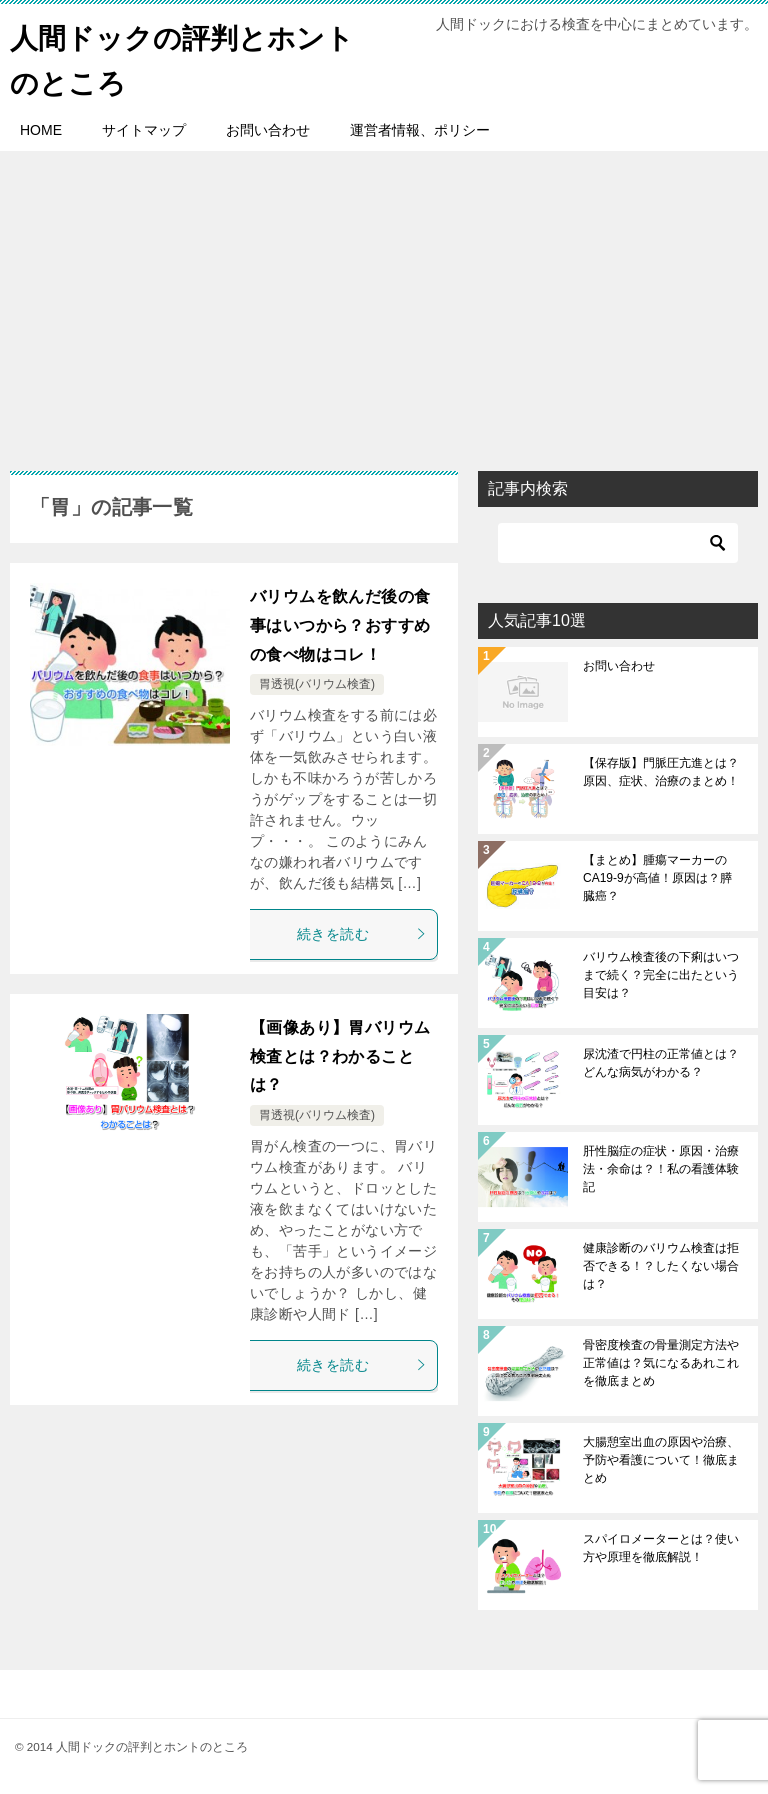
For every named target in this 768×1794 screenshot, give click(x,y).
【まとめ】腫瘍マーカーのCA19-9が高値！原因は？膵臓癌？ (657, 878)
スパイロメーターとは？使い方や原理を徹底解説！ (661, 1548)
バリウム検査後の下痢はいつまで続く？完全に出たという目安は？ (661, 975)
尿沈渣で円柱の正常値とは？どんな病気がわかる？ (661, 1063)
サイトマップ (144, 130)
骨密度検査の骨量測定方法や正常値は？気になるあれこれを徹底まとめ (661, 1363)
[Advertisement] (384, 301)
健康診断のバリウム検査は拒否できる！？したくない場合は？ (661, 1266)
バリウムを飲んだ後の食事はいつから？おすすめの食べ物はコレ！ (340, 625)
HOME (41, 130)
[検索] (618, 543)
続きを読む (362, 934)
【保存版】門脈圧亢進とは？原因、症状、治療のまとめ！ (661, 772)
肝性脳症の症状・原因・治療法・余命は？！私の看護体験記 (661, 1169)
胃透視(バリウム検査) (317, 684)
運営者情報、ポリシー (420, 130)
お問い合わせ (268, 130)
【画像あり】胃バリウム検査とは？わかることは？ (340, 1056)
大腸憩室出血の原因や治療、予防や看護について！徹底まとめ (661, 1460)
